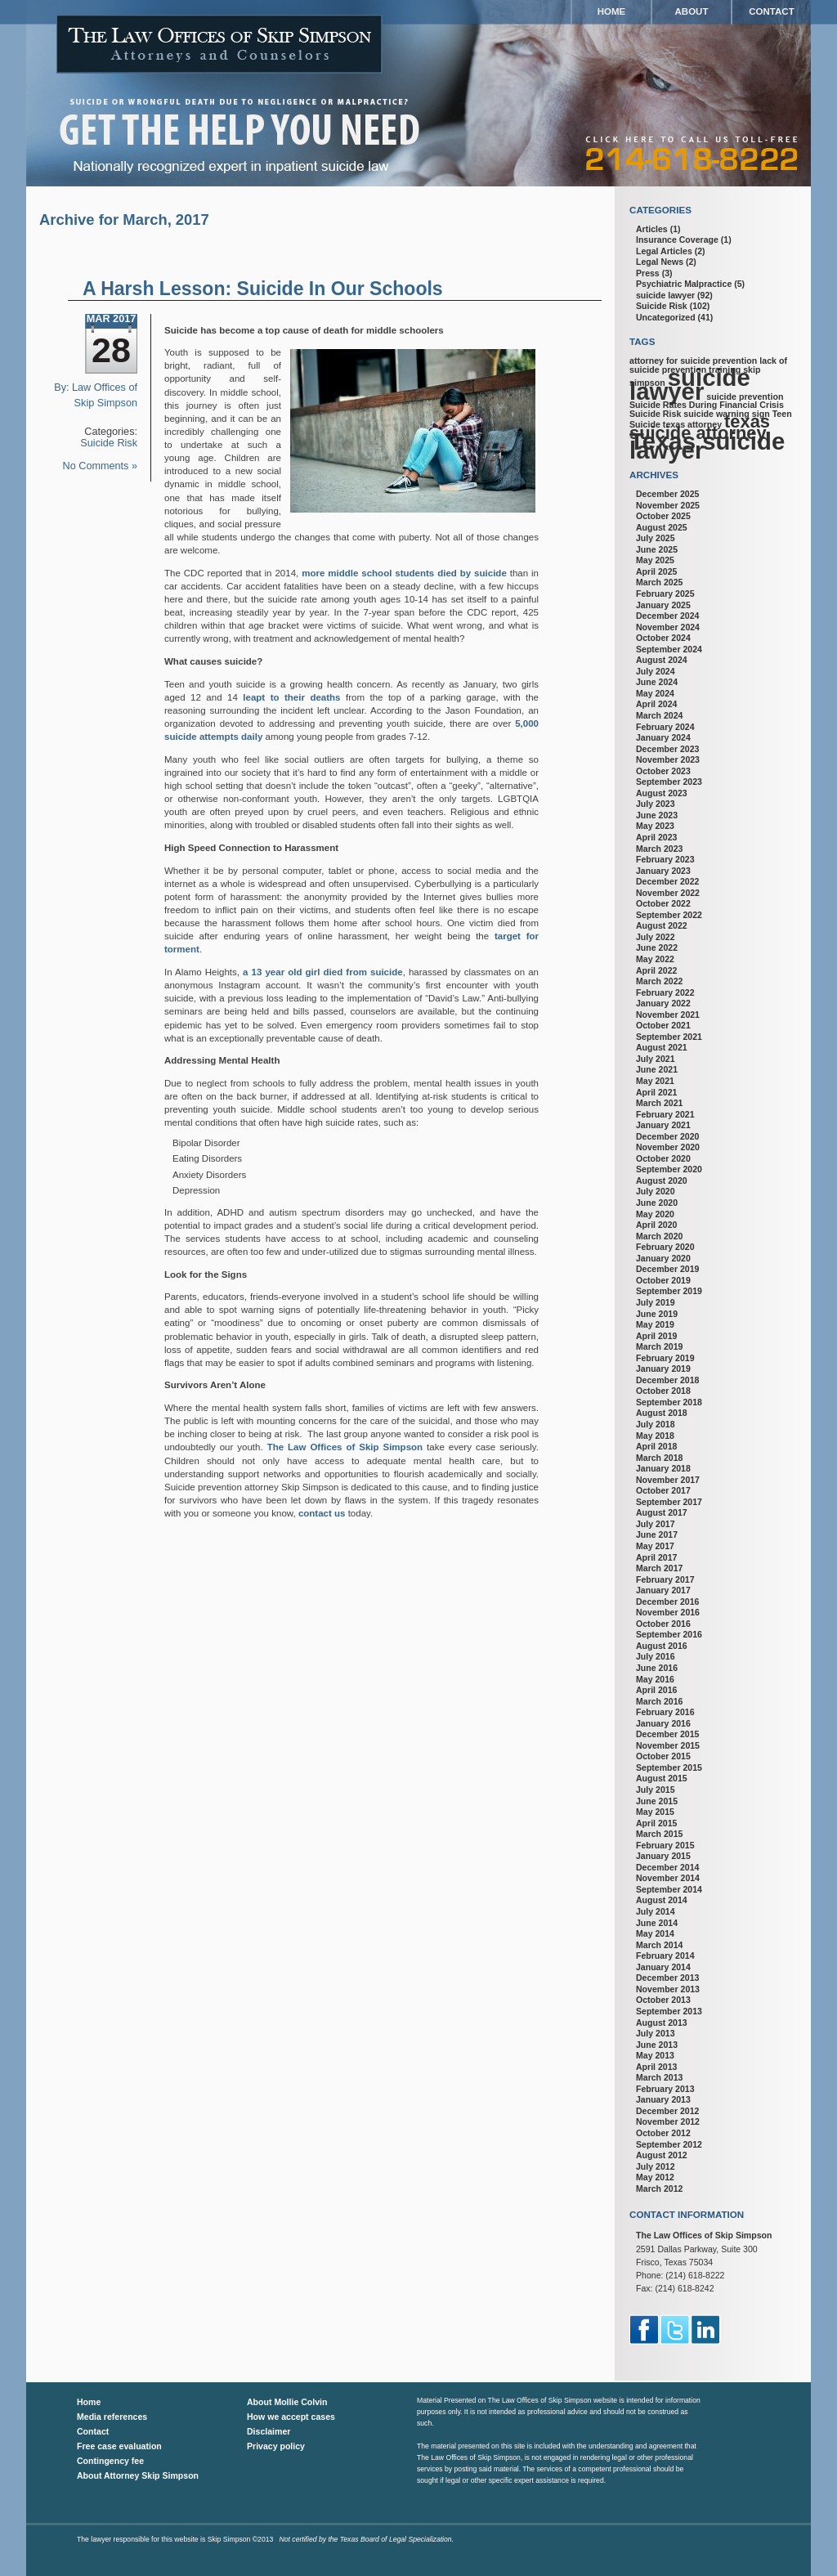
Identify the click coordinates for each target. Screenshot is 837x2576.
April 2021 (656, 1092)
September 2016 (669, 1634)
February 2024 (665, 727)
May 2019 (655, 1324)
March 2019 (659, 1346)
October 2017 (663, 1490)
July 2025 (655, 538)
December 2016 (667, 1601)
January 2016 (663, 1723)
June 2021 (657, 1069)
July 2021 (655, 1059)
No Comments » (100, 466)
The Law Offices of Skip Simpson (345, 1447)
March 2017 (659, 1568)
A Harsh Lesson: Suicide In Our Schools (263, 288)
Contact (771, 11)
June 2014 (657, 1923)
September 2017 (669, 1502)
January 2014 (663, 1967)
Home (612, 11)
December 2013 (667, 1977)
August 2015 (661, 1778)
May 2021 (655, 1081)
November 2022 (668, 893)
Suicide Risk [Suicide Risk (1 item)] (655, 414)
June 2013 (657, 2045)
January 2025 (663, 605)
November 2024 (668, 627)
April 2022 (656, 970)
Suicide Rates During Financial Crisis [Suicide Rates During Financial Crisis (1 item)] (706, 405)
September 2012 (669, 2144)
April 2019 (656, 1336)
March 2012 (659, 2188)
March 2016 (659, 1701)
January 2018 (663, 1468)
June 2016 (657, 1668)
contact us (322, 1513)
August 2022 (661, 925)
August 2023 (661, 793)
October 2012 (663, 2133)
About (692, 11)
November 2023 (668, 759)
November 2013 (668, 1989)
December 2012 (667, 2111)
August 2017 (661, 1512)
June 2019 (657, 1314)
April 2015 (656, 1823)
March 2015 (659, 1834)
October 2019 (663, 1280)
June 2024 (657, 682)
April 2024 (656, 704)
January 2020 (663, 1258)
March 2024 (659, 715)
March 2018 (659, 1458)
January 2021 (663, 1125)
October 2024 (663, 638)
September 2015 (669, 1767)
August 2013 (661, 2022)
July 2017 (655, 1524)
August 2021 (661, 1047)
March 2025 (659, 582)
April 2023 (656, 837)
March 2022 (659, 981)
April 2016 (656, 1690)
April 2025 (656, 571)
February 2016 (665, 1712)
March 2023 (659, 848)
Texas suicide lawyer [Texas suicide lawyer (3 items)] (707, 446)
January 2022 (663, 1003)
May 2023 (655, 826)
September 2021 (669, 1037)
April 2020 (656, 1225)
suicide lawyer (665, 295)
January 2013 (663, 2099)
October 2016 (663, 1623)
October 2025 (663, 516)
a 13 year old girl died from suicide (323, 972)
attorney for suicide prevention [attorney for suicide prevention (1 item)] (693, 360)
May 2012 (655, 2177)
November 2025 (668, 505)
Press (648, 273)
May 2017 (655, 1546)
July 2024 (655, 671)
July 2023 (655, 804)
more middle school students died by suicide (404, 573)
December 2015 (667, 1734)
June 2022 (657, 947)
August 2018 (661, 1413)
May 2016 (655, 1679)
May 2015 (655, 1812)
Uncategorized (666, 317)
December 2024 (667, 615)
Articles (652, 229)
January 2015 (663, 1856)
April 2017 (656, 1557)
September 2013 (669, 2011)
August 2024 (661, 660)
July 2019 (655, 1302)
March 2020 (659, 1236)
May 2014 (655, 1933)
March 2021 (659, 1103)
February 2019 (665, 1358)
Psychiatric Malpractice (684, 284)
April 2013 (656, 2067)
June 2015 (657, 1801)
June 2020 (657, 1202)
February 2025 (665, 593)
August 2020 (661, 1180)
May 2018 (655, 1435)
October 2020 (663, 1158)
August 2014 (661, 1900)
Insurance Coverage (677, 239)
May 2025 (655, 560)
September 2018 (669, 1402)
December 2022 (667, 881)
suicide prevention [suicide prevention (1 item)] (744, 396)
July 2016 (655, 1656)
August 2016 (661, 1646)
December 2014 (667, 1867)
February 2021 (665, 1114)
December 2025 (667, 494)
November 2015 (668, 1745)
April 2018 (656, 1446)
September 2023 (669, 781)
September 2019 (669, 1291)
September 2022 (669, 915)
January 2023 (663, 871)
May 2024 (655, 693)
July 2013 (655, 2033)
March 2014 (659, 1945)
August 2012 (661, 2155)
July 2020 (655, 1191)
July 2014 (655, 1911)
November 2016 (668, 1612)
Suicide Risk (108, 443)
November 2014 (668, 1878)
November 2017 (668, 1480)
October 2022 (663, 903)
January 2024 (663, 737)
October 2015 (663, 1756)
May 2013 (655, 2055)
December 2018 (667, 1380)
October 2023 (663, 771)
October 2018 (663, 1391)
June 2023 (657, 815)
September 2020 (669, 1169)
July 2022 (655, 937)
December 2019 (667, 1269)
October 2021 (663, 1025)
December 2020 (667, 1136)
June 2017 (657, 1534)
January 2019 (663, 1368)
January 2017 (663, 1590)
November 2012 (668, 2121)
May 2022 (655, 959)
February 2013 (665, 2089)
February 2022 (665, 992)
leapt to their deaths (291, 697)
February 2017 (665, 1579)
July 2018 (655, 1424)
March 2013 (659, 2077)
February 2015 (665, 1845)
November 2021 (668, 1014)
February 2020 (665, 1247)
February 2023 (665, 859)
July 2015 (655, 1789)
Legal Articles (664, 251)
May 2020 (655, 1214)
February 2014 (665, 1955)
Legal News (659, 262)
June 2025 (657, 549)
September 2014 (669, 1889)
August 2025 (661, 527)
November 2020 (668, 1147)
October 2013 (663, 2000)
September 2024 (669, 649)
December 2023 (667, 749)
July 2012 (655, 2166)
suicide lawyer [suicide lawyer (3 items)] (689, 384)
